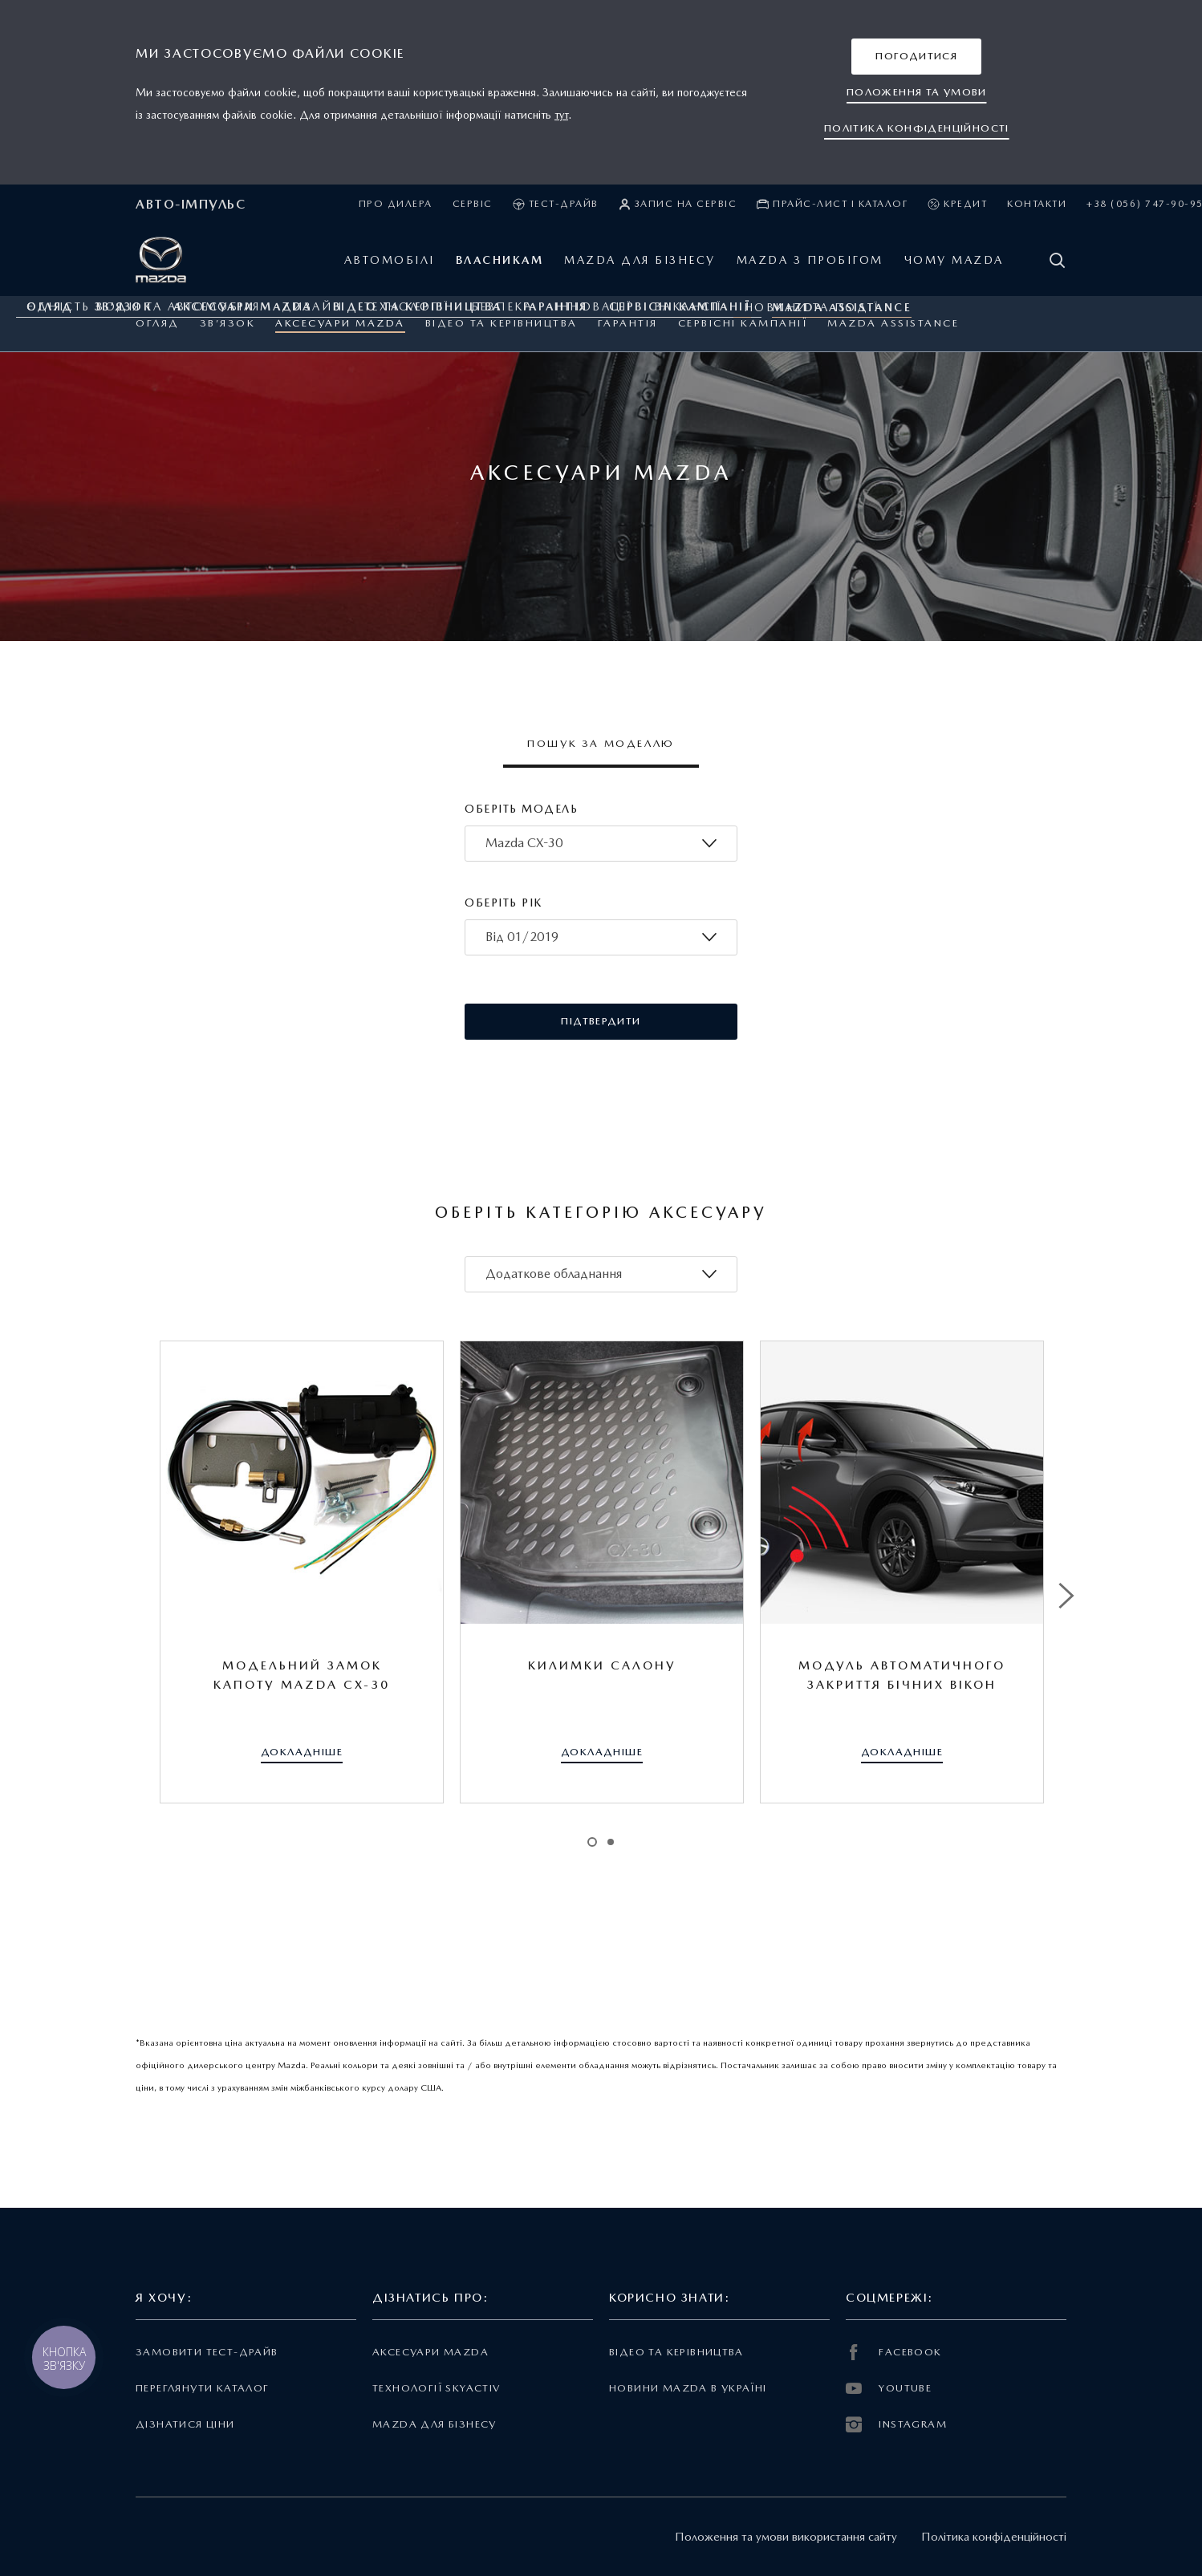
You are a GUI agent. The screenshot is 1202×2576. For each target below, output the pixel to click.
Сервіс (473, 203)
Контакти (1036, 203)
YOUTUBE (889, 2388)
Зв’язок (228, 323)
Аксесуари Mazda (340, 323)
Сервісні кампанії (743, 323)
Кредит (957, 204)
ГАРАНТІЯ (628, 323)
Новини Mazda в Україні (688, 2388)
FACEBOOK (894, 2352)
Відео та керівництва (501, 323)
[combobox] (601, 844)
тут (561, 114)
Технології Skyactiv (436, 2388)
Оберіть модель (521, 808)
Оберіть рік (503, 902)
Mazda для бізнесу (434, 2424)
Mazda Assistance (893, 323)
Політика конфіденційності (993, 2536)
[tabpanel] (302, 1572)
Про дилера (395, 203)
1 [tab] (592, 1842)
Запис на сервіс (678, 204)
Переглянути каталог (202, 2388)
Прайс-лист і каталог (832, 204)
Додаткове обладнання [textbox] (553, 1273)
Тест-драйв (556, 204)
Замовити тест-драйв (207, 2352)
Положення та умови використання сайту (786, 2536)
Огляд (158, 323)
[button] (916, 57)
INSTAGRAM (896, 2424)
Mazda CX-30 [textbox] (523, 842)
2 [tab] (610, 1842)
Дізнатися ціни (185, 2424)
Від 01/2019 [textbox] (521, 936)
